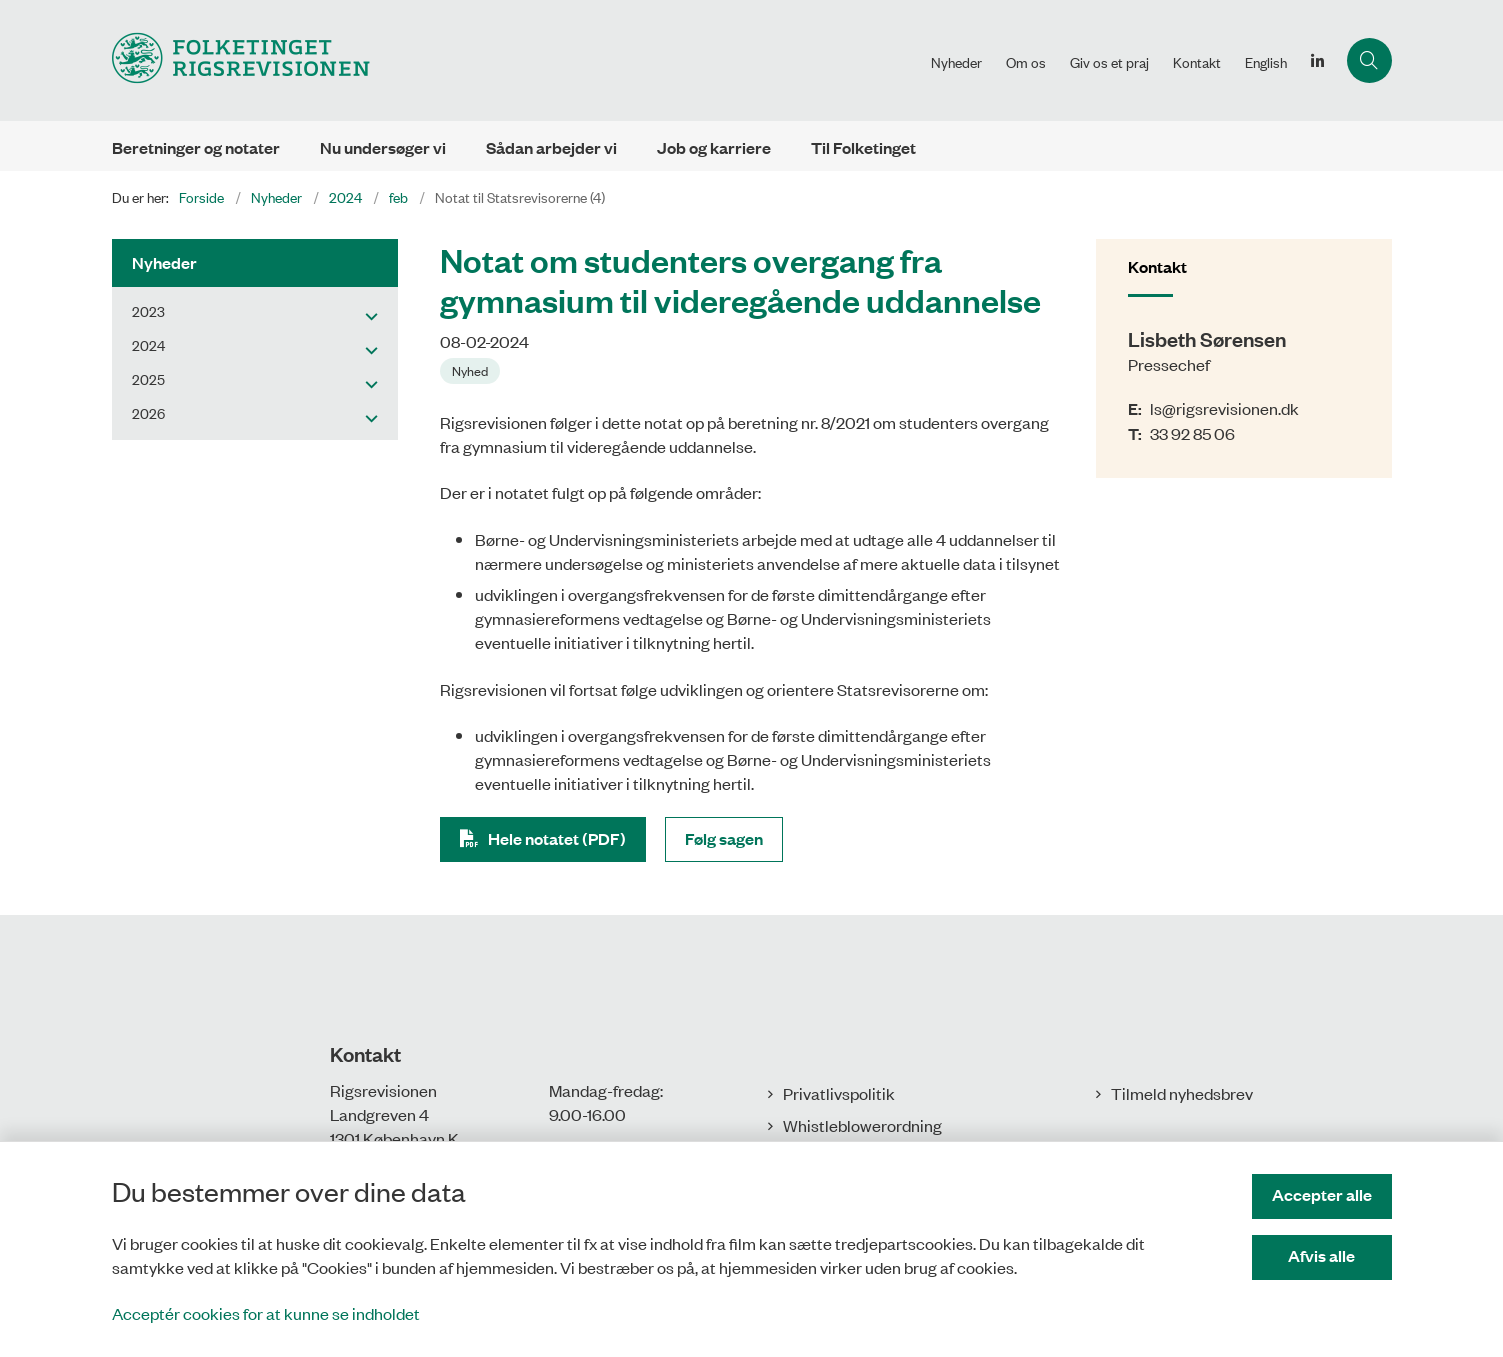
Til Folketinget (863, 147)
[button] (366, 315)
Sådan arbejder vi (551, 147)
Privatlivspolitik (839, 1093)
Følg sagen (724, 838)
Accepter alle (1322, 1194)
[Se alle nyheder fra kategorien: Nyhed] (472, 369)
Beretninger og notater (196, 147)
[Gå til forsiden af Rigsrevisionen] (241, 60)
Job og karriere (714, 147)
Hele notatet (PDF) (557, 838)
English (1266, 62)
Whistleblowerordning (862, 1125)
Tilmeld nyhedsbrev (1182, 1093)
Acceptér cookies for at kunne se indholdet (266, 1313)
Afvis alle (1321, 1255)
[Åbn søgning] (1369, 60)
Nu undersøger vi (383, 147)
